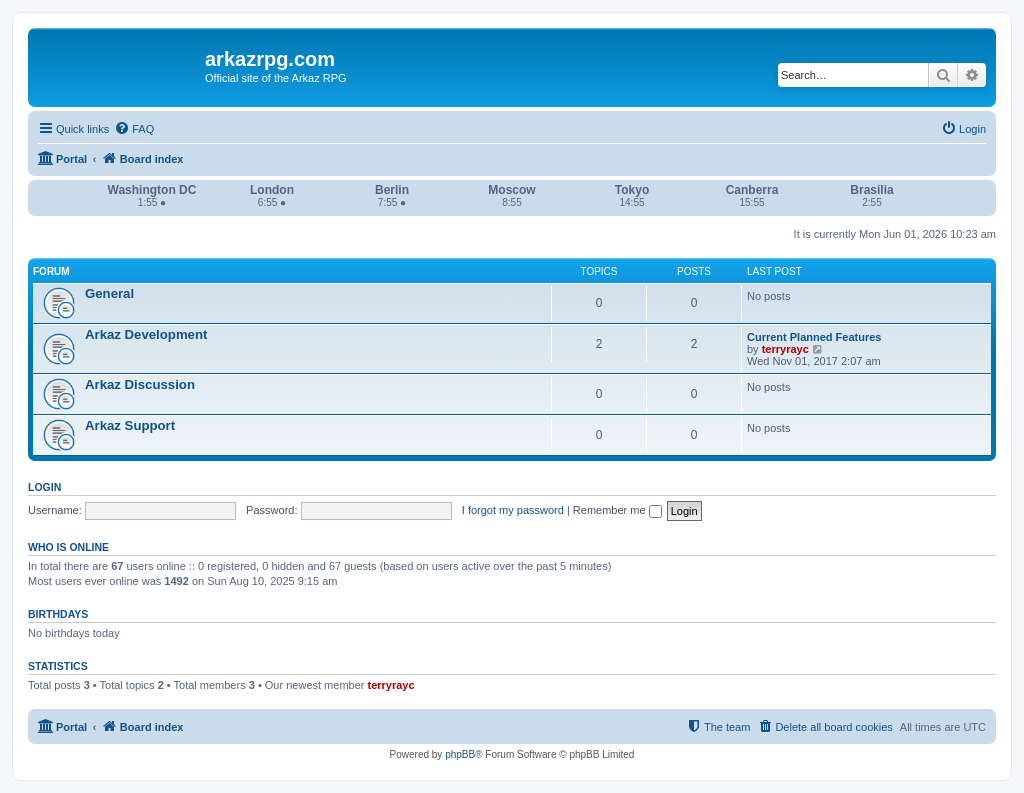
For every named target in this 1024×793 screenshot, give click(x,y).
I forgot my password (513, 510)
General (109, 293)
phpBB (460, 754)
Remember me (617, 510)
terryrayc (785, 349)
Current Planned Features (814, 337)
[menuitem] (134, 129)
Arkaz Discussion (140, 384)
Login (44, 487)
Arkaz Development (146, 334)
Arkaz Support (130, 425)
